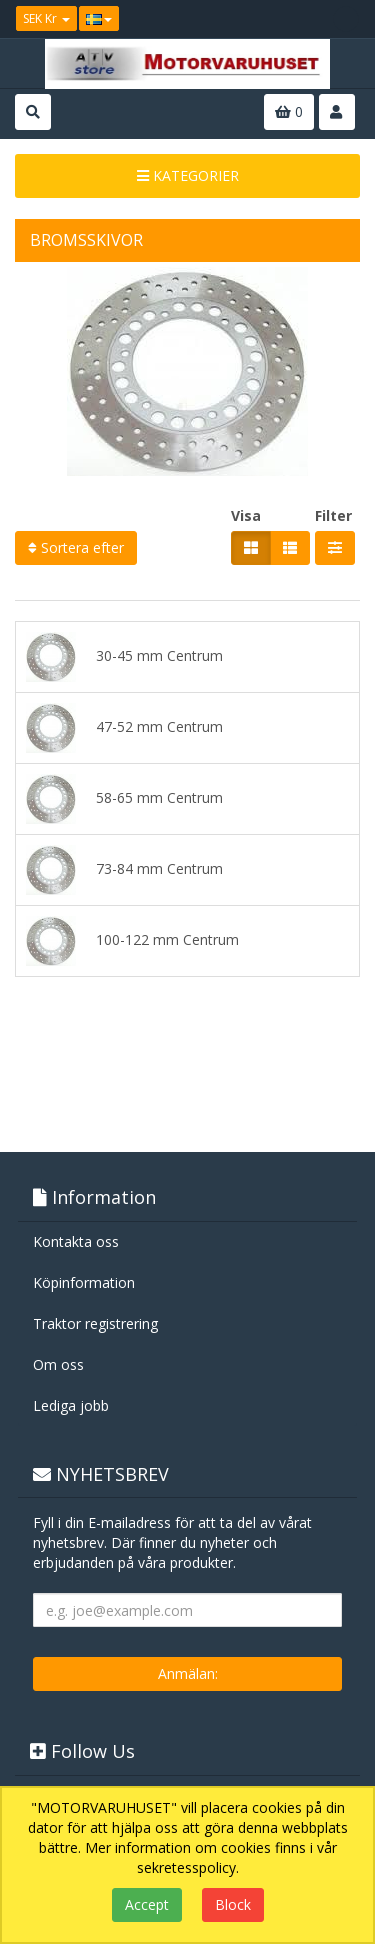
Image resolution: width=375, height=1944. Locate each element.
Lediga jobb (71, 1405)
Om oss (58, 1364)
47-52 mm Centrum (124, 728)
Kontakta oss (76, 1241)
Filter (333, 515)
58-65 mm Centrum (124, 799)
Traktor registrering (95, 1323)
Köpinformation (84, 1282)
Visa (246, 515)
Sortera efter (76, 547)
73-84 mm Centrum (124, 870)
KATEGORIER (188, 175)
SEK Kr (46, 18)
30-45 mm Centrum (124, 657)
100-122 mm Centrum (132, 941)
